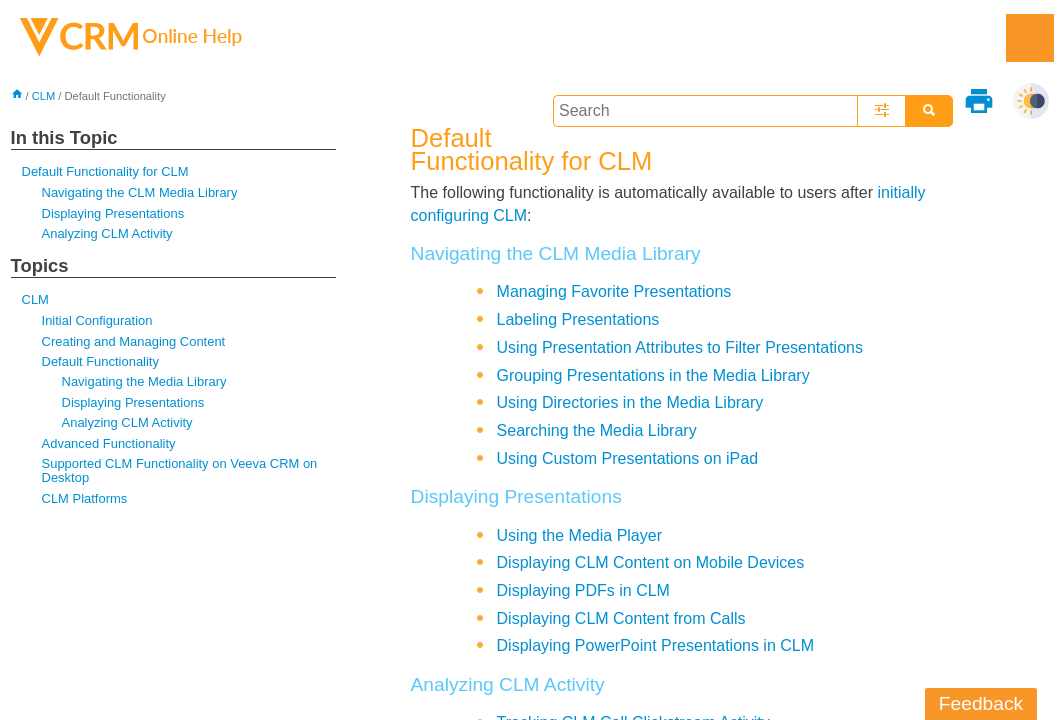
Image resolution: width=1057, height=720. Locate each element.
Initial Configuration (97, 320)
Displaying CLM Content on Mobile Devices (651, 562)
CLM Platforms (85, 498)
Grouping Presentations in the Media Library (653, 375)
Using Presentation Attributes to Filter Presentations (680, 347)
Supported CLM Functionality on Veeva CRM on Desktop (180, 470)
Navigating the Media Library (144, 381)
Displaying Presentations (113, 213)
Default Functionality (100, 361)
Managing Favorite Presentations (614, 291)
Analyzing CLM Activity (107, 233)
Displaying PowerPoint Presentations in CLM (655, 645)
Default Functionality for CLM (105, 171)
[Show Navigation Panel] (1030, 38)
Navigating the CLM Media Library (140, 192)
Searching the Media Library (597, 430)
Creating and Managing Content (134, 341)
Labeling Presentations (578, 319)
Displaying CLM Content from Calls (621, 618)
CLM (44, 96)
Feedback (981, 703)
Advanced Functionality (109, 443)
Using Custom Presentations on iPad (627, 458)
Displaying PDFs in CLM (583, 590)
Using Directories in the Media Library (630, 402)
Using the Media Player (579, 535)
